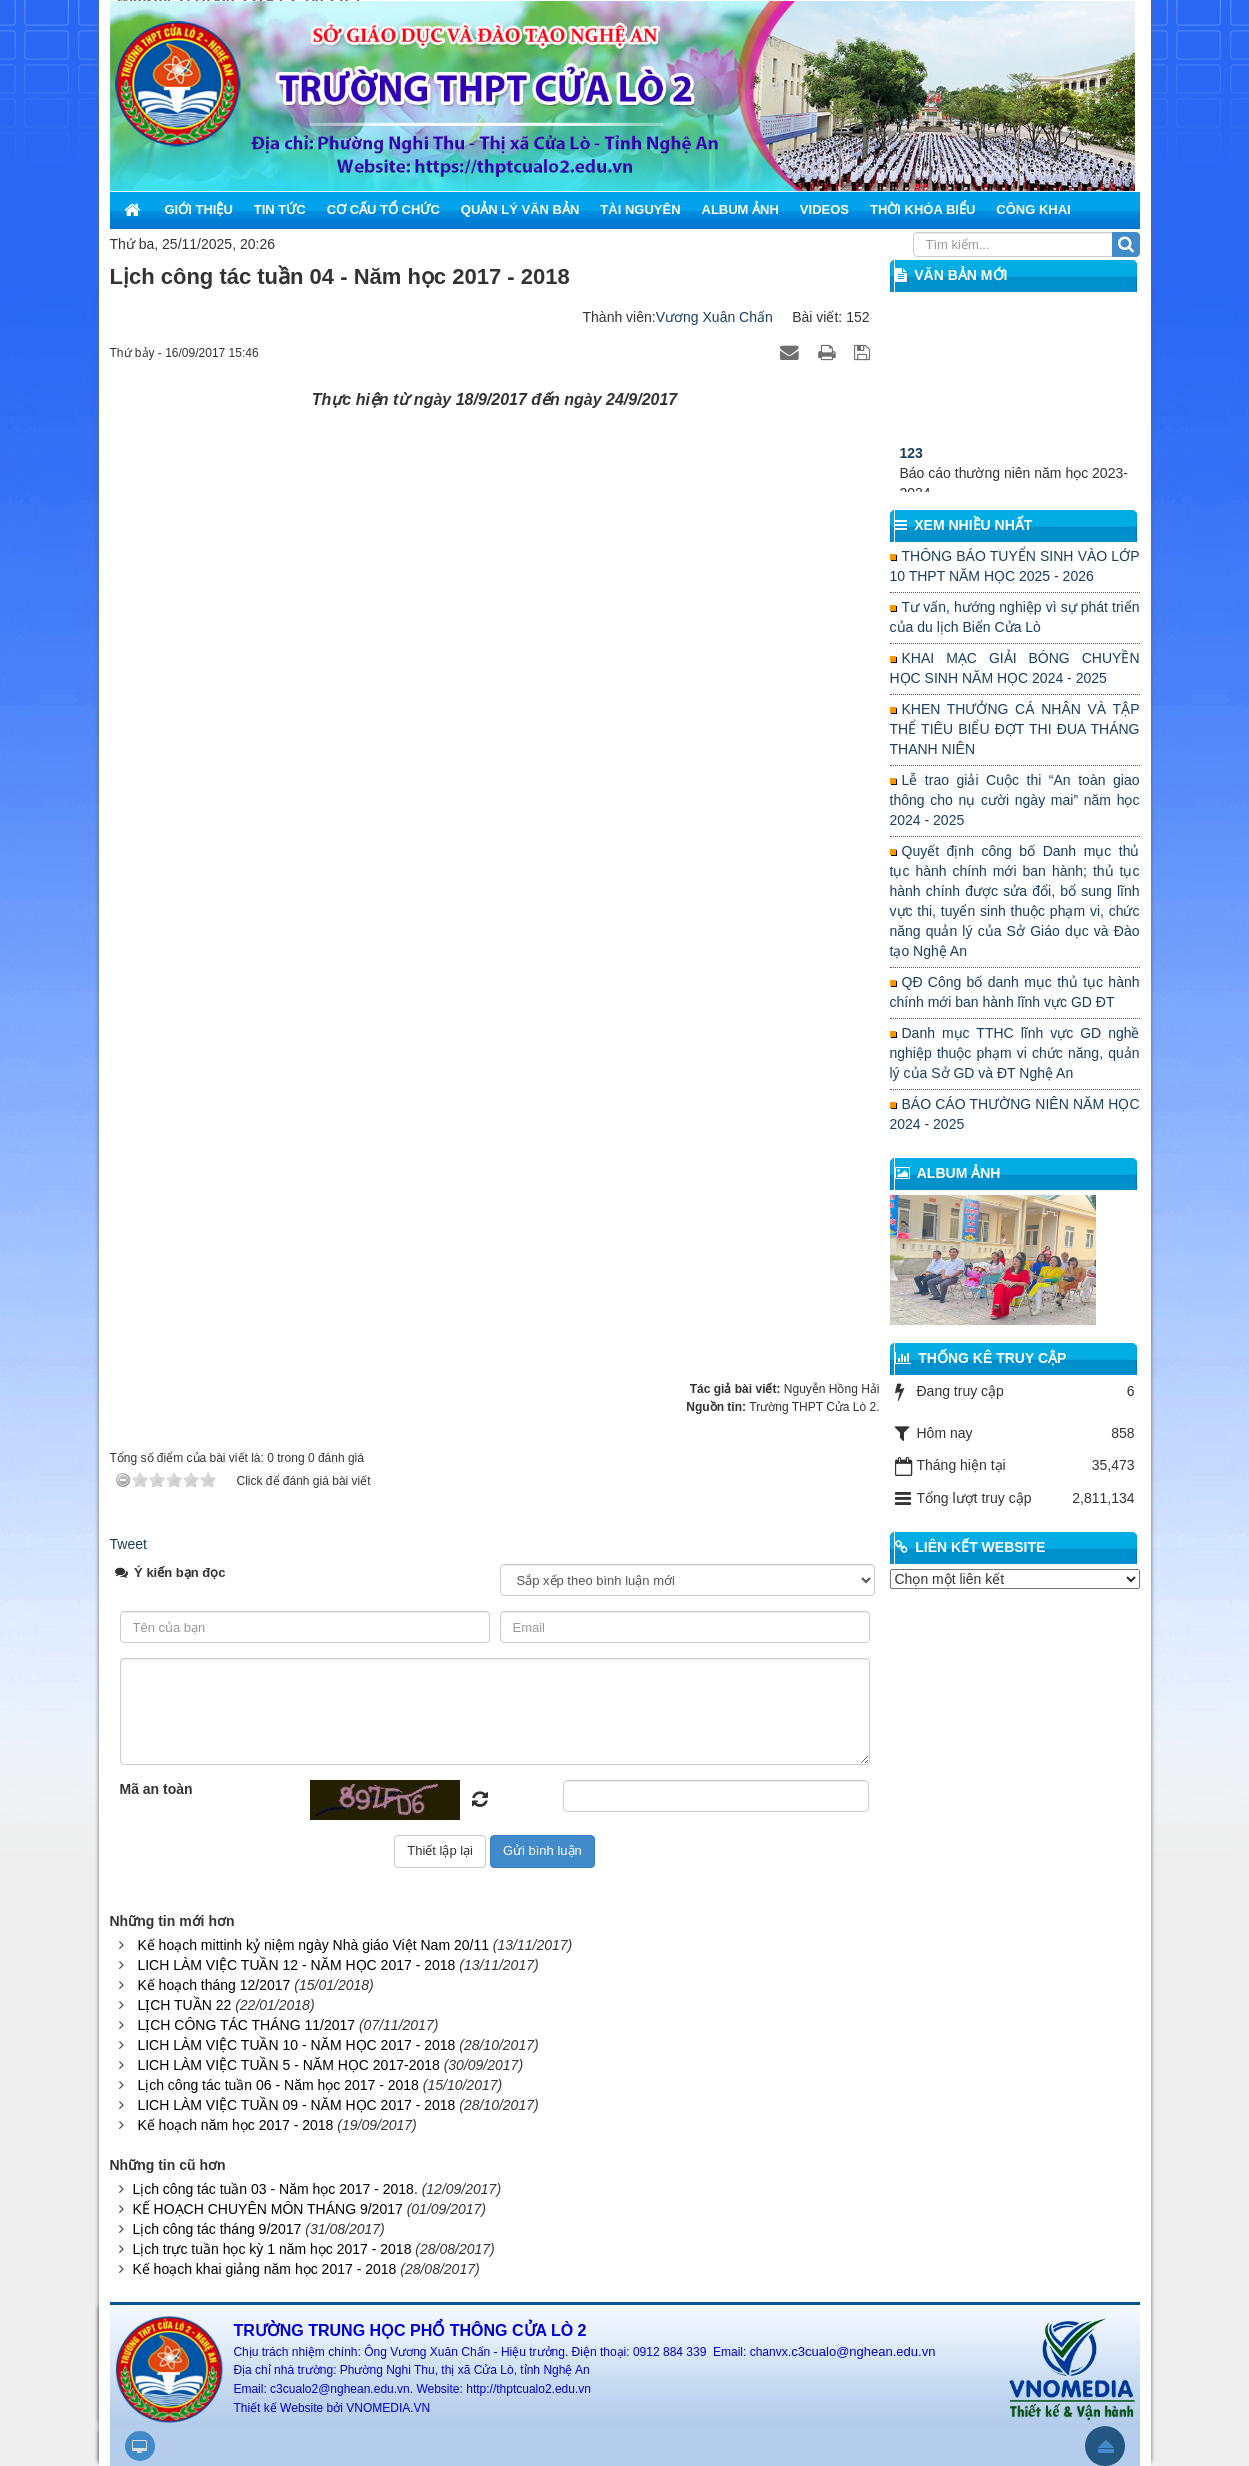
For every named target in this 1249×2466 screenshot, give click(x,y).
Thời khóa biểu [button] (922, 209)
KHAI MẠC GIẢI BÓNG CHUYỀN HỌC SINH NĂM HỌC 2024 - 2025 (1015, 668)
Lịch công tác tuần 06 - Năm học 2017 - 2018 (278, 2085)
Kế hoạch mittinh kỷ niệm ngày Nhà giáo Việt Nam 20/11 (313, 1945)
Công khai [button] (1033, 209)
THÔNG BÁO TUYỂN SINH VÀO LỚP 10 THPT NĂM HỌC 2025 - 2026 (1015, 566)
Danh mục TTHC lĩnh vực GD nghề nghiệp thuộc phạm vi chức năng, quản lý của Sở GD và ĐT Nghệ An (1015, 1053)
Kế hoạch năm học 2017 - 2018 (235, 2125)
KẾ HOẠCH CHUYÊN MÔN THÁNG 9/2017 (267, 2209)
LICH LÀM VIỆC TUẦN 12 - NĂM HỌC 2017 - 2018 (296, 1965)
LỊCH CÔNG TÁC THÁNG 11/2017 (246, 2025)
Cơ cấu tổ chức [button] (383, 209)
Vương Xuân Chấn (714, 317)
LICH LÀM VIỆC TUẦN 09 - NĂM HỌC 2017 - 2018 (296, 2105)
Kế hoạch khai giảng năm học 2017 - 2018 (264, 2269)
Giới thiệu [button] (199, 209)
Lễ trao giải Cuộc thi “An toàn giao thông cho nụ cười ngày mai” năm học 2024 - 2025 (1015, 800)
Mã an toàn (156, 1789)
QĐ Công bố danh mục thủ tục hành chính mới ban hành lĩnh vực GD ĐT (1015, 992)
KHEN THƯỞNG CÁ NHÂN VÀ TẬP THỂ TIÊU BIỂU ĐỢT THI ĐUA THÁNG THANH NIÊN (1015, 729)
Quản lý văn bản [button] (520, 209)
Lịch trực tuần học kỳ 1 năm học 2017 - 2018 (271, 2249)
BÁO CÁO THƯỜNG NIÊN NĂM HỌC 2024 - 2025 (1015, 1114)
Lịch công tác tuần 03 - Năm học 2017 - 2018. (274, 2189)
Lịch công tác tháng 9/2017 (216, 2229)
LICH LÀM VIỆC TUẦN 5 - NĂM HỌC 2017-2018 (288, 2065)
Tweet (128, 1544)
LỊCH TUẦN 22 (184, 2005)
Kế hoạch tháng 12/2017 (213, 1985)
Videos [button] (824, 209)
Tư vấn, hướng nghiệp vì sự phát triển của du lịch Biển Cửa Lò (1015, 617)
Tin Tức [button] (280, 209)
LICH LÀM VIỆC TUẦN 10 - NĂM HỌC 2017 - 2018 (296, 2045)
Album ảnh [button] (740, 209)
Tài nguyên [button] (640, 209)
